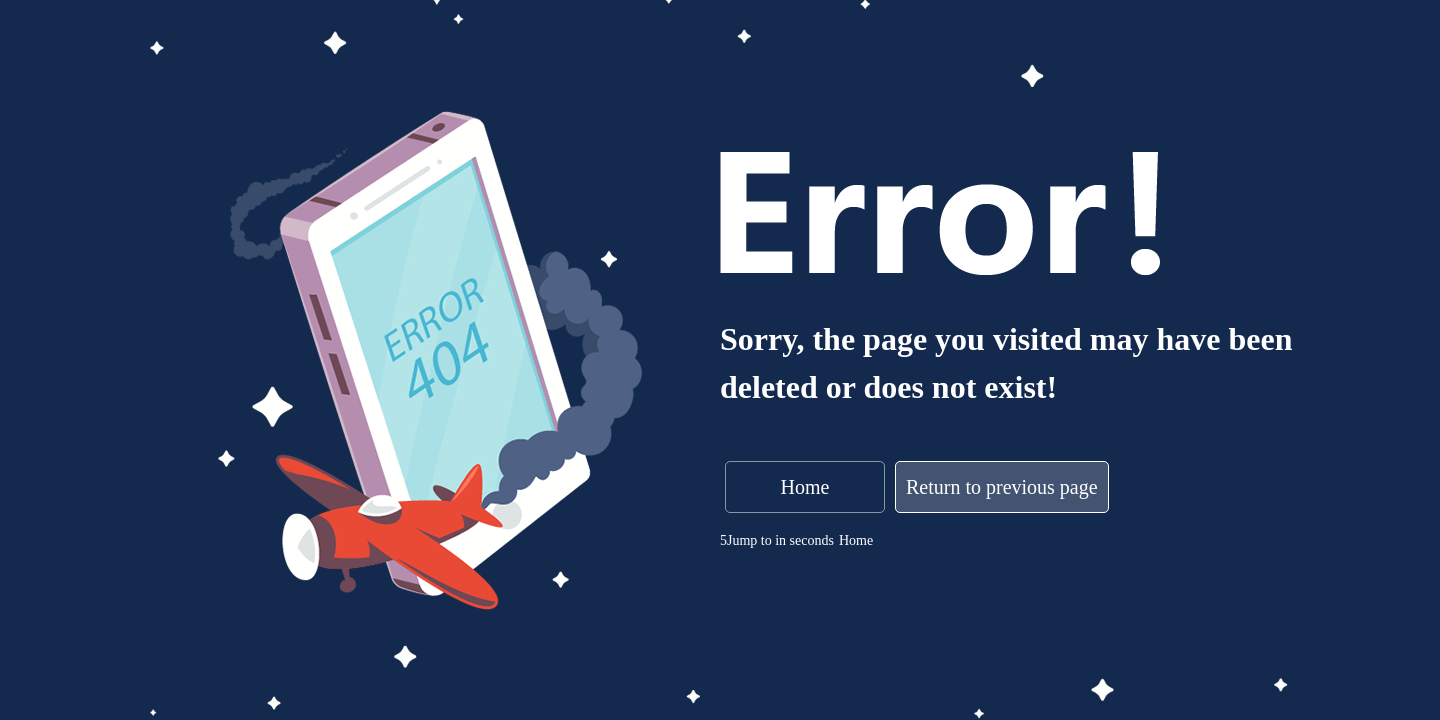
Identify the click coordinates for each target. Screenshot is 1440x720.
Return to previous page (1002, 487)
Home (805, 487)
